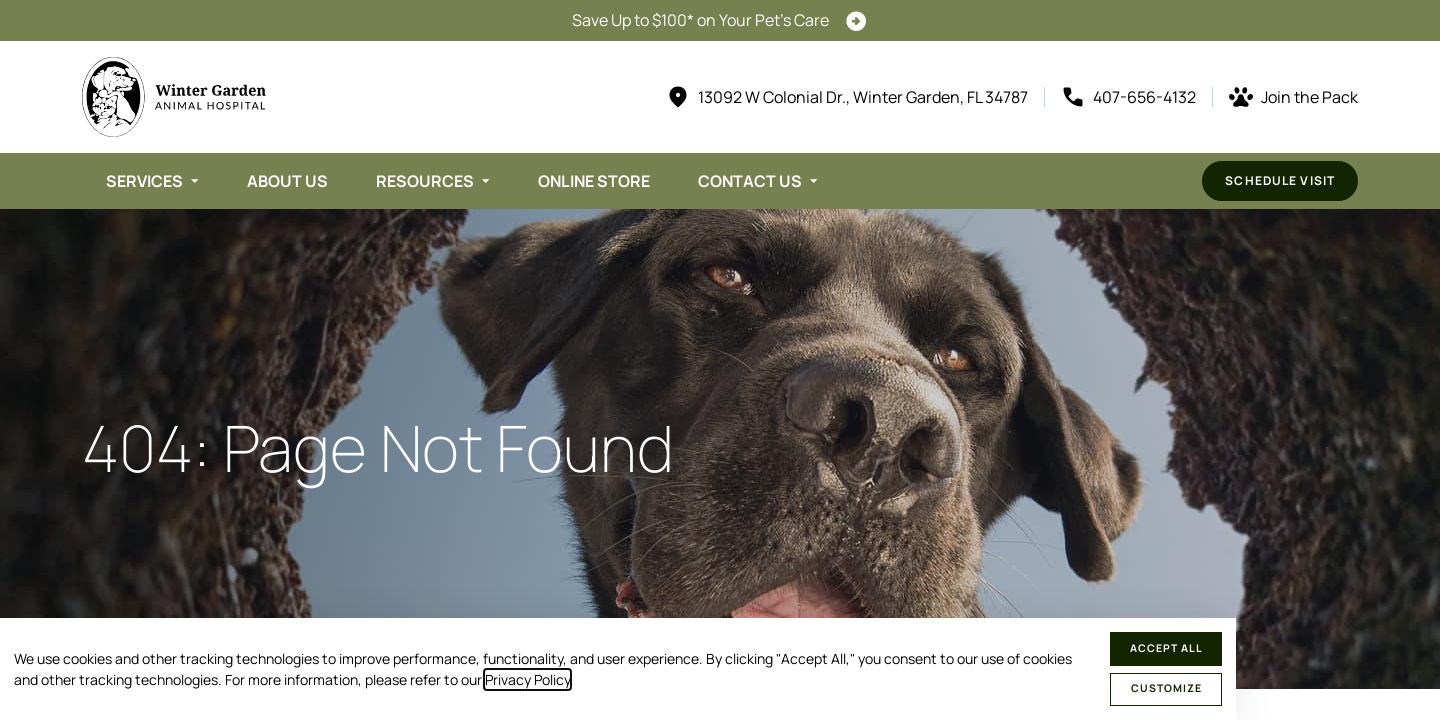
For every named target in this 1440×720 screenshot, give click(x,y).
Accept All (1166, 648)
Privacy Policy (527, 679)
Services (144, 181)
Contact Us (750, 181)
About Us (287, 181)
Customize (1166, 688)
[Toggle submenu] (195, 181)
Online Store (594, 181)
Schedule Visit (1280, 180)
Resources (425, 181)
